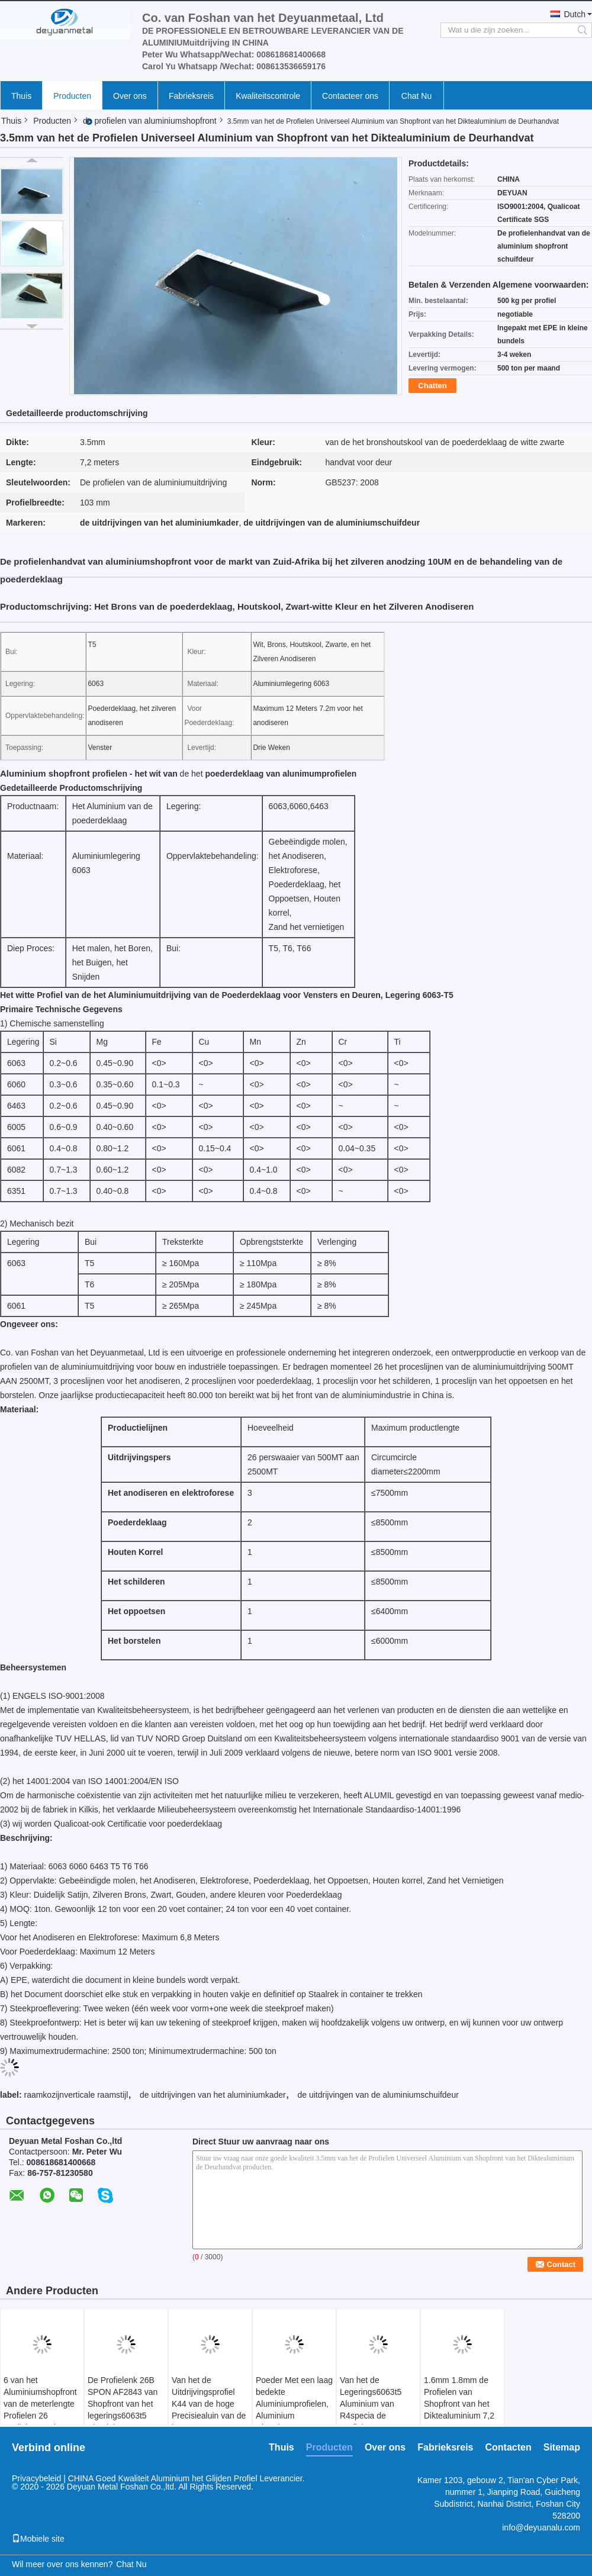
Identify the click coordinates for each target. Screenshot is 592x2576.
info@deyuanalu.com (541, 2527)
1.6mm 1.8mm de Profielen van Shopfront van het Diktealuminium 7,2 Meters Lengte (459, 2403)
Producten (72, 96)
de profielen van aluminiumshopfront (150, 120)
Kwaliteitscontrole (268, 96)
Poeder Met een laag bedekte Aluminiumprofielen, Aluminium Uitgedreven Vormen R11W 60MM (294, 2409)
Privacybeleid (36, 2478)
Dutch (574, 14)
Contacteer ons (350, 96)
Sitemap (561, 2447)
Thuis (21, 96)
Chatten (432, 385)
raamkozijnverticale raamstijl (76, 2095)
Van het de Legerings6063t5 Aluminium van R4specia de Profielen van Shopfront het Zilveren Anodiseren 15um (376, 2421)
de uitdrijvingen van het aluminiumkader (213, 2095)
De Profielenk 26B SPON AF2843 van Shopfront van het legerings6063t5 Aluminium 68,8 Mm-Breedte (125, 2409)
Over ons (130, 96)
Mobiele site (38, 2538)
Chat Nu (416, 96)
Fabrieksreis (191, 96)
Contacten (508, 2447)
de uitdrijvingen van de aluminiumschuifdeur (377, 2095)
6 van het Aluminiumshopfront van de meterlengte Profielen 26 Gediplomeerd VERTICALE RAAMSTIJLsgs (40, 2415)
